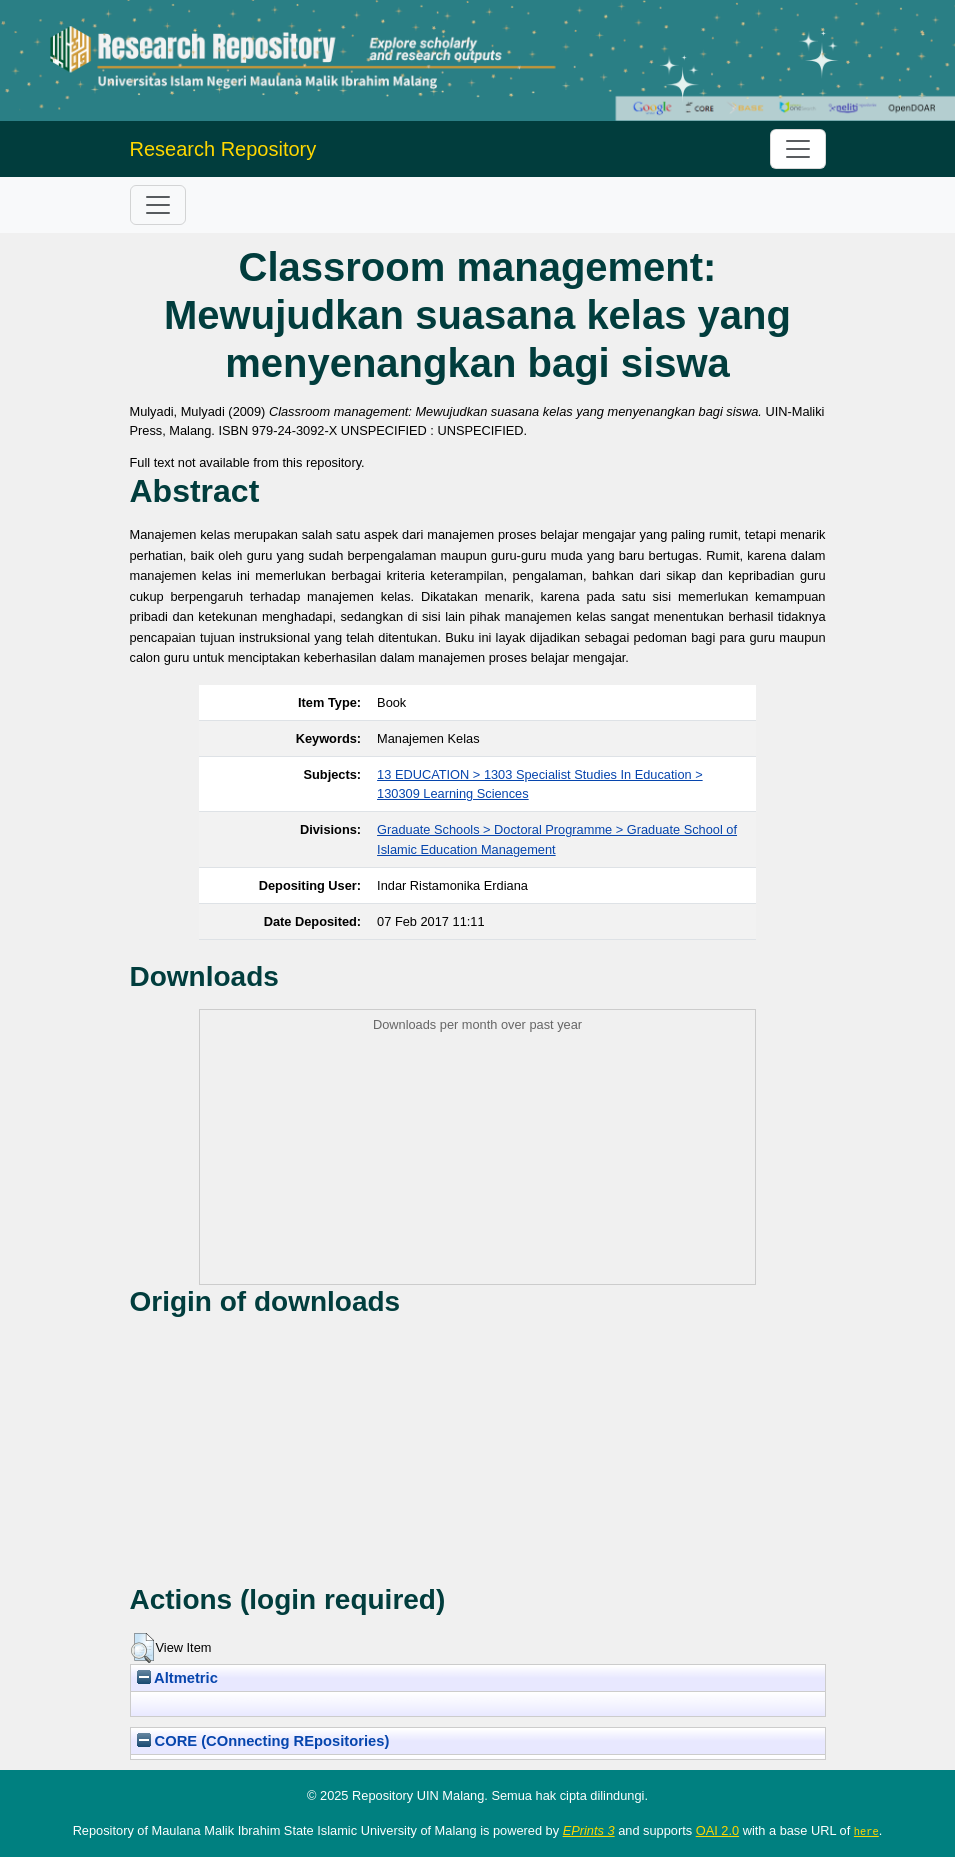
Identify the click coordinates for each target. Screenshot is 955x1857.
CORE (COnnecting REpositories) (263, 1741)
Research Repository (223, 149)
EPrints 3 (589, 1830)
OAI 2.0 (717, 1830)
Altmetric (177, 1678)
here (866, 1831)
